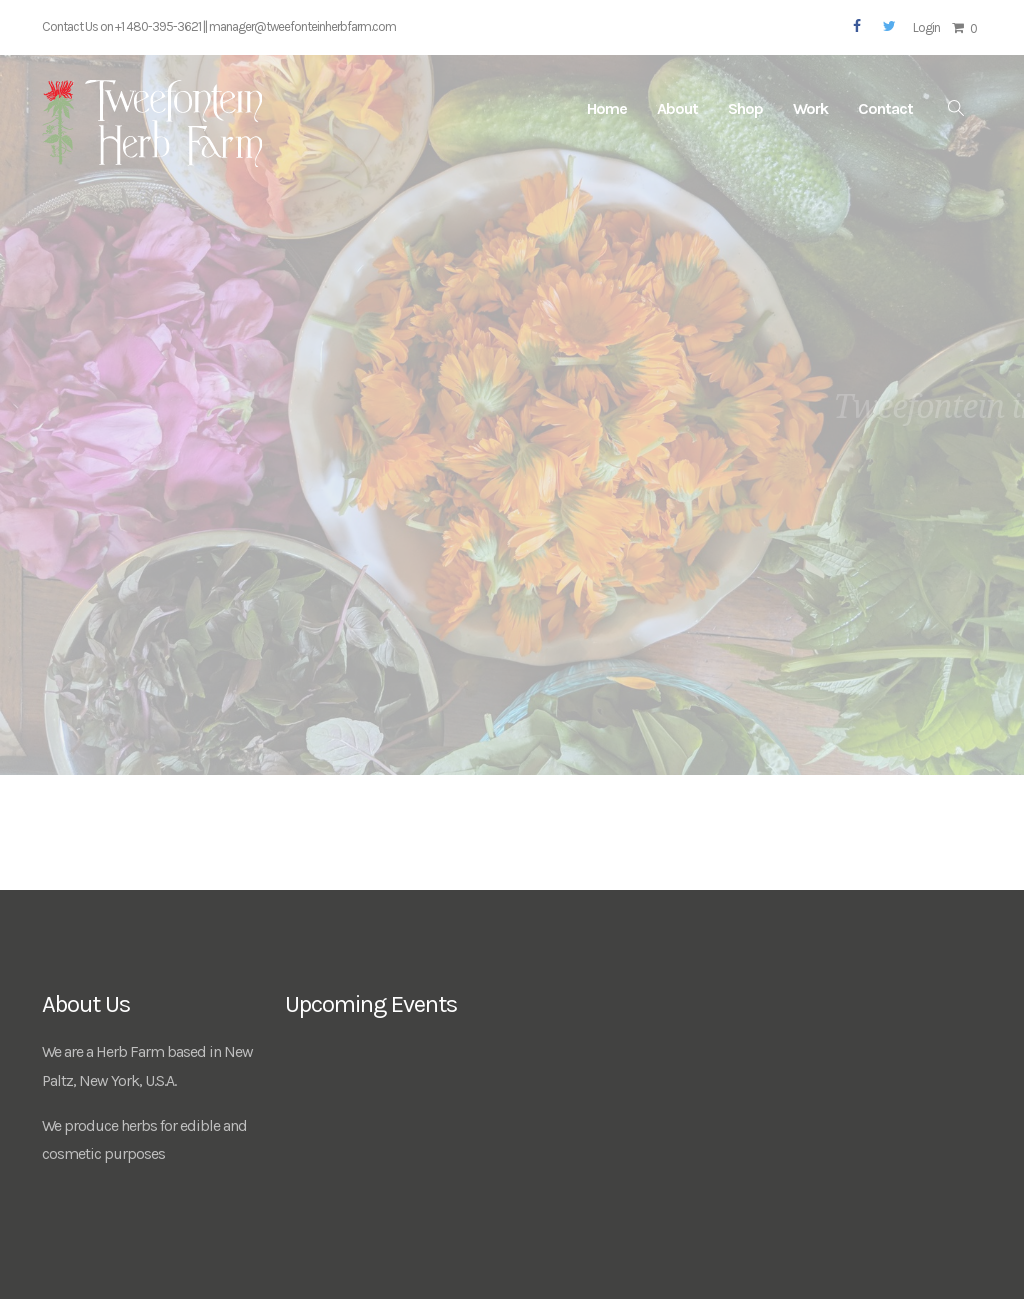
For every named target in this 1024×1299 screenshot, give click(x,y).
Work (810, 108)
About (677, 108)
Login (926, 27)
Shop (745, 108)
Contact (885, 108)
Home (607, 108)
